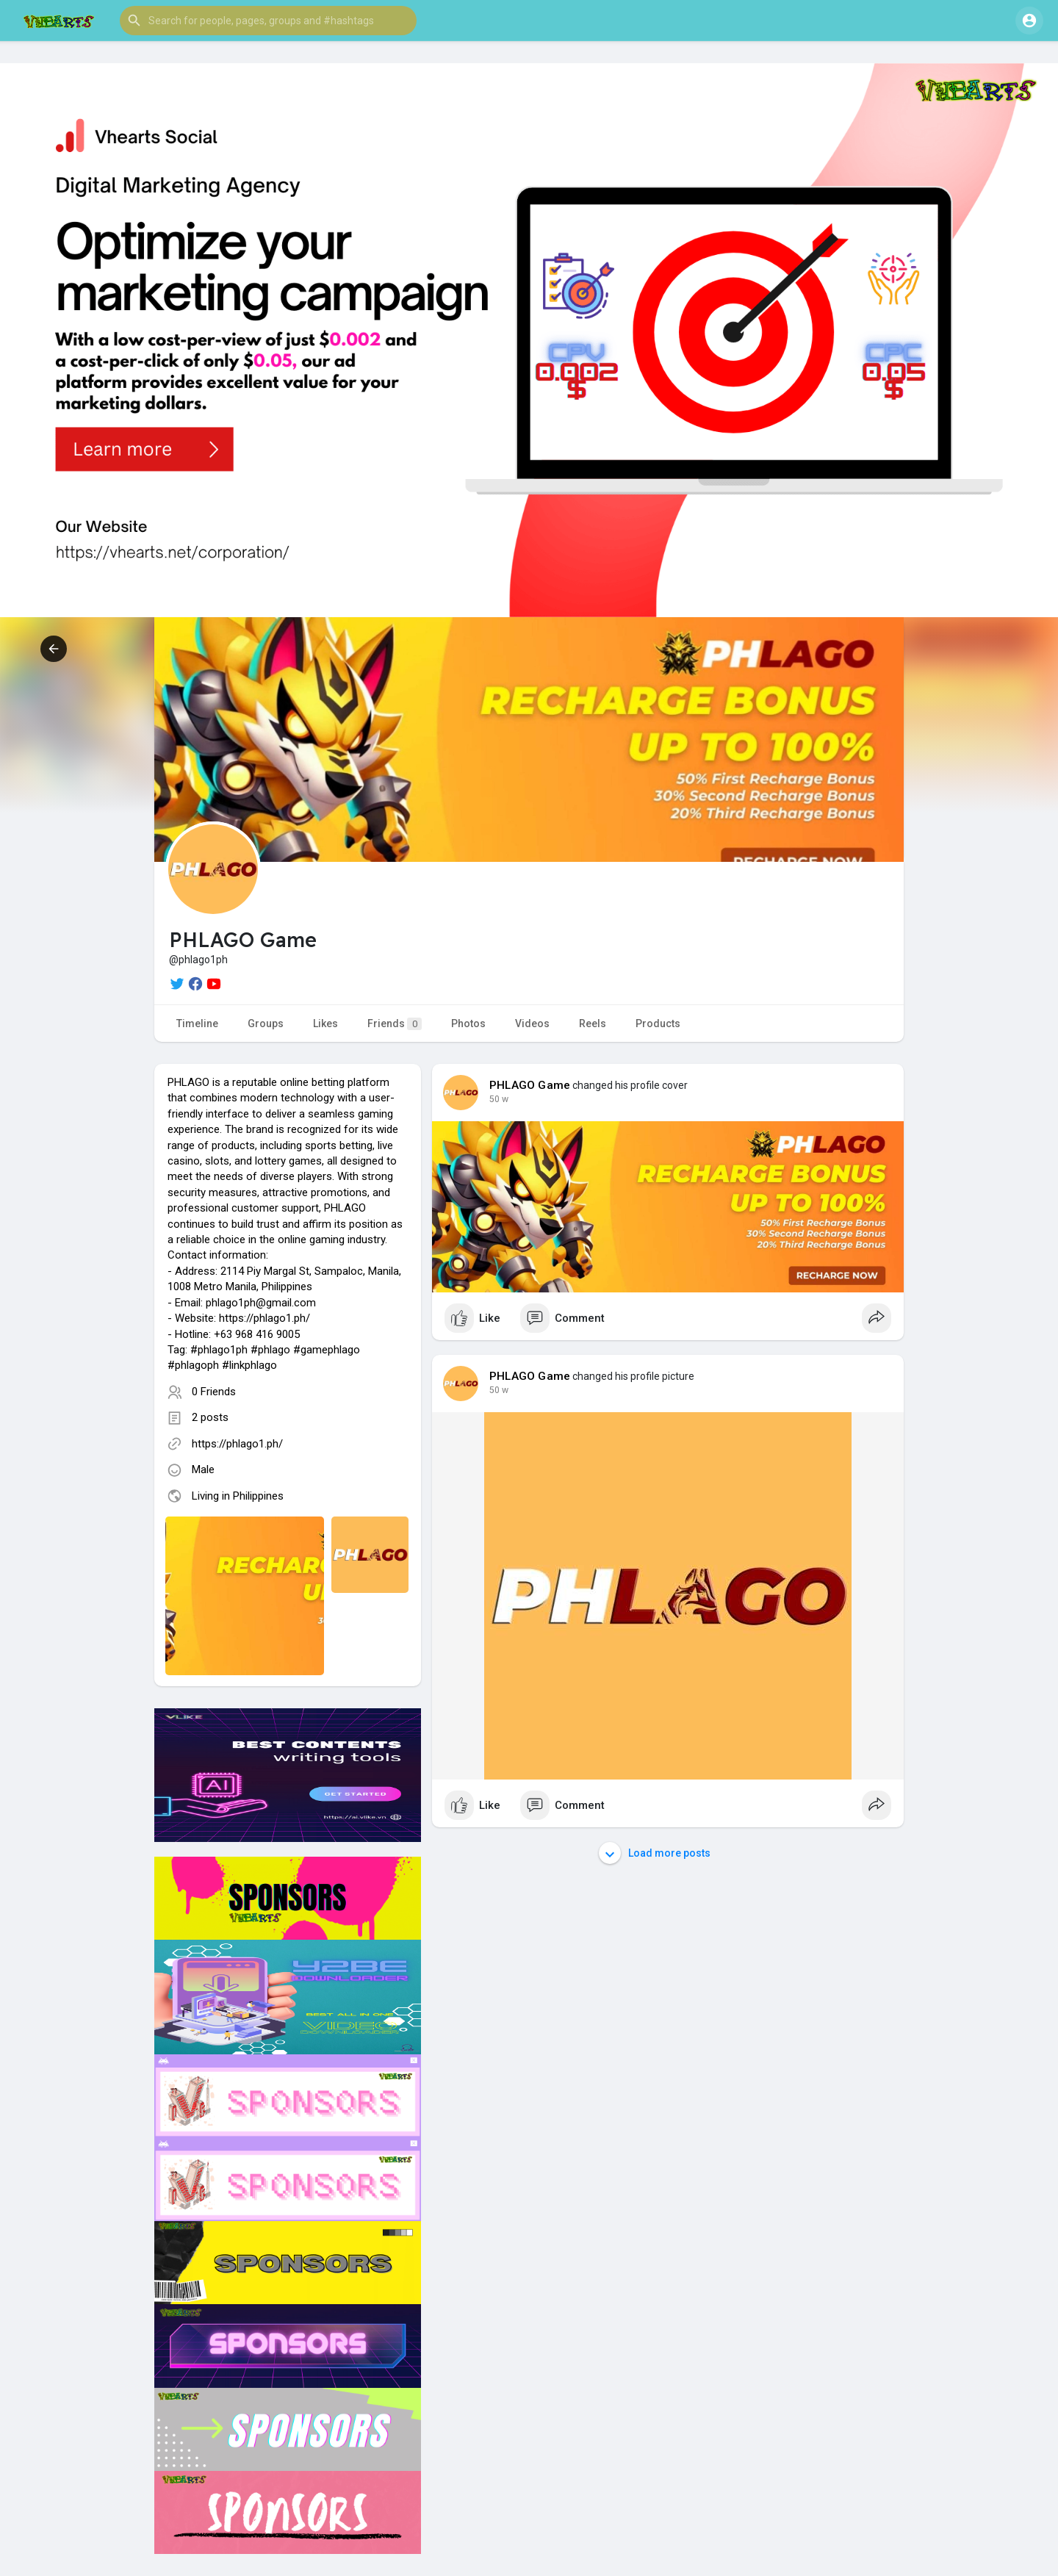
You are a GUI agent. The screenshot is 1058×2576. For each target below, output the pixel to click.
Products (658, 1023)
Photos (468, 1023)
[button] (268, 20)
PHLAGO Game (529, 1085)
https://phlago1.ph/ (237, 1443)
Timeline (197, 1023)
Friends (394, 1024)
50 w (498, 1099)
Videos (532, 1023)
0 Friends (214, 1391)
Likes (325, 1023)
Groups (266, 1023)
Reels (592, 1023)
